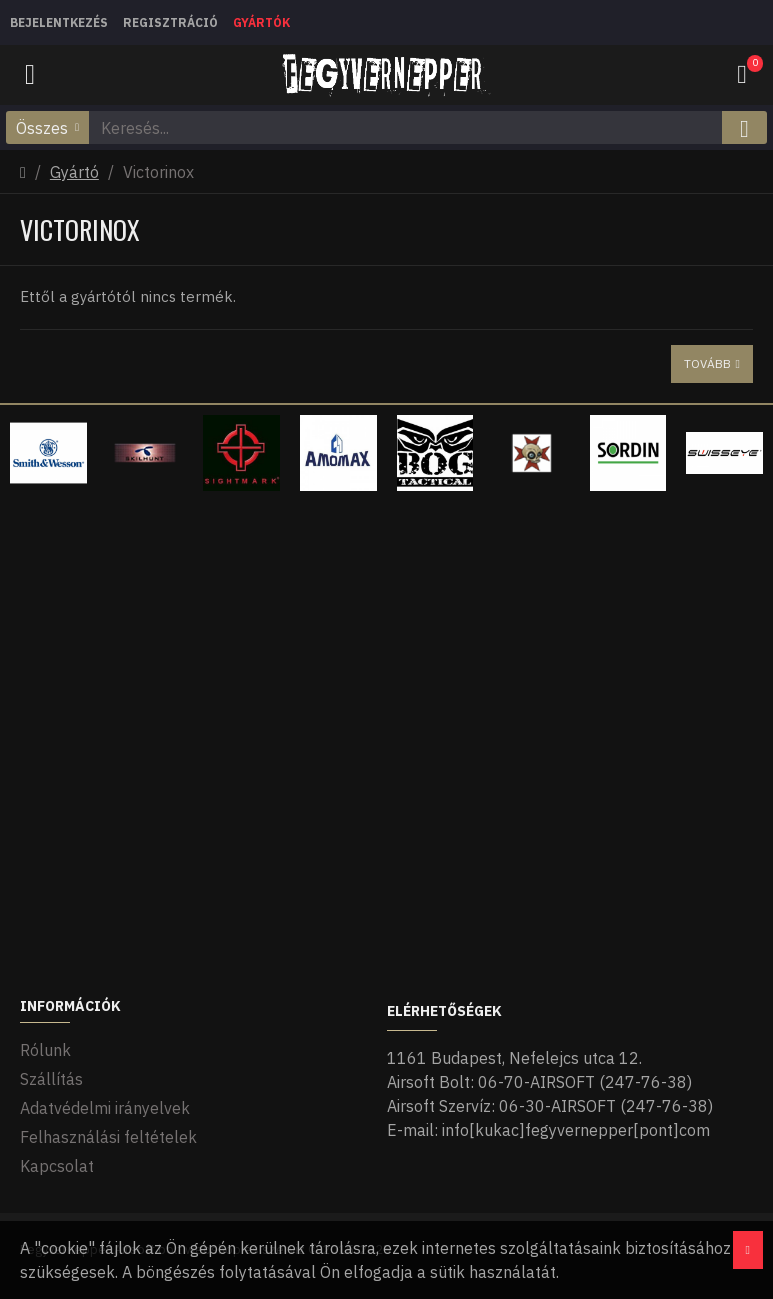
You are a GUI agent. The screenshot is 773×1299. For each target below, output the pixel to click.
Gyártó (74, 172)
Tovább (707, 363)
